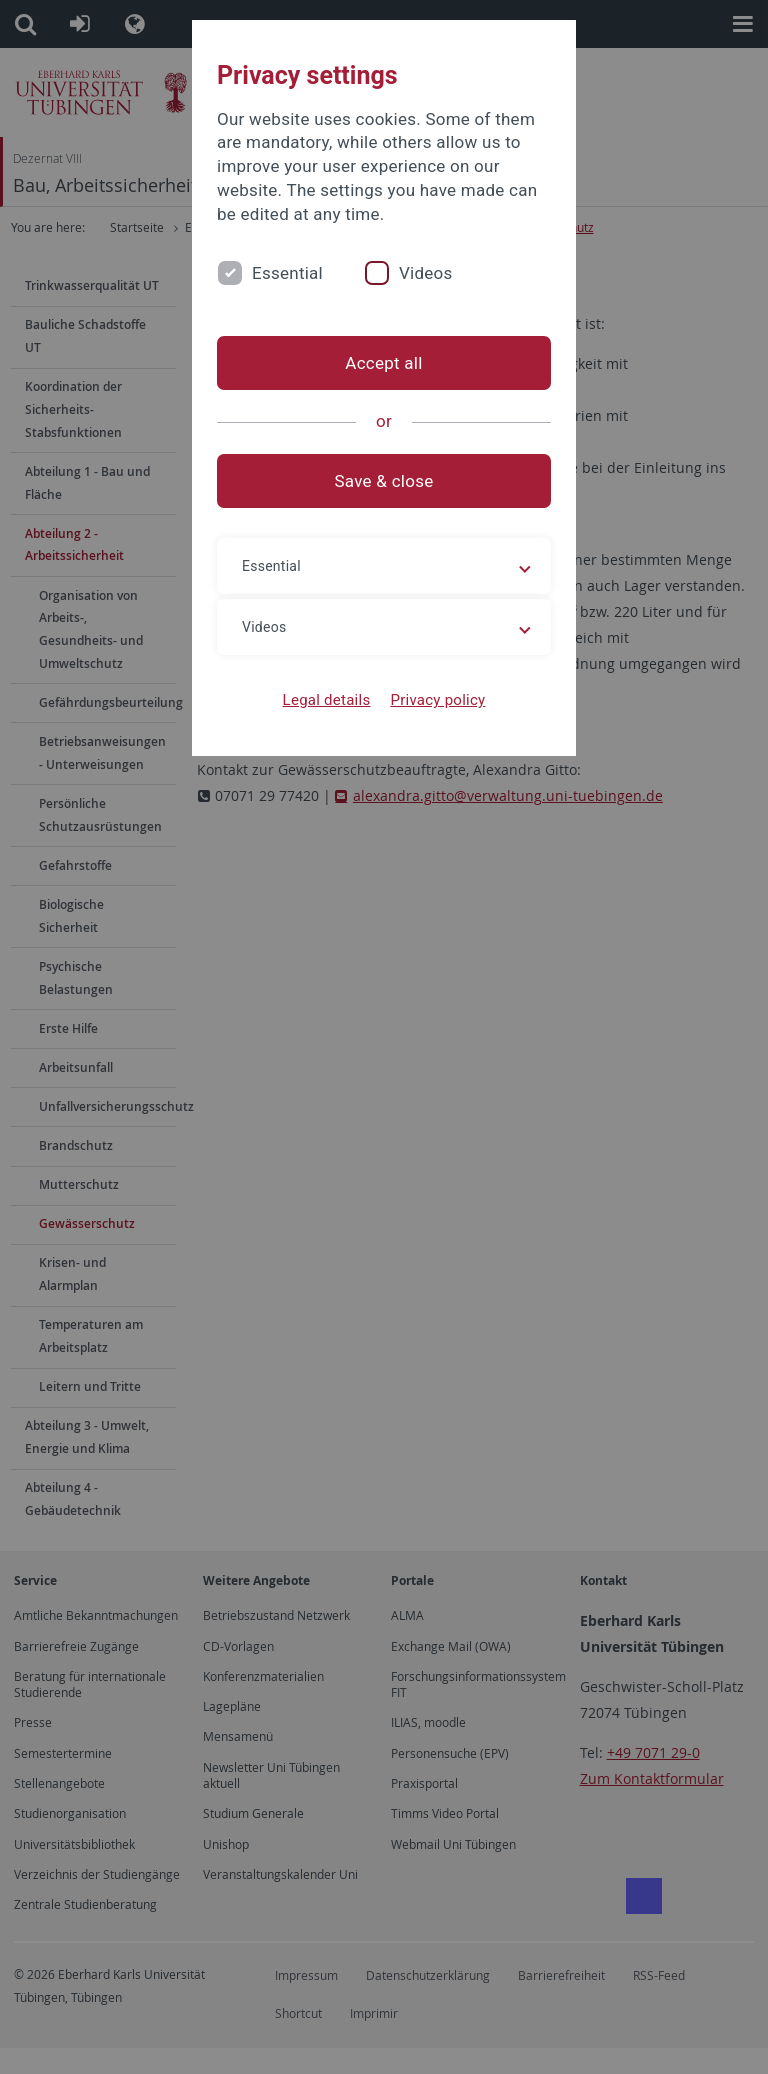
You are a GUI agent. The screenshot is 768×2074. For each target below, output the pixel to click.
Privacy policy (437, 700)
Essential (287, 273)
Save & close (384, 481)
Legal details (327, 700)
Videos (426, 273)
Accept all (383, 363)
